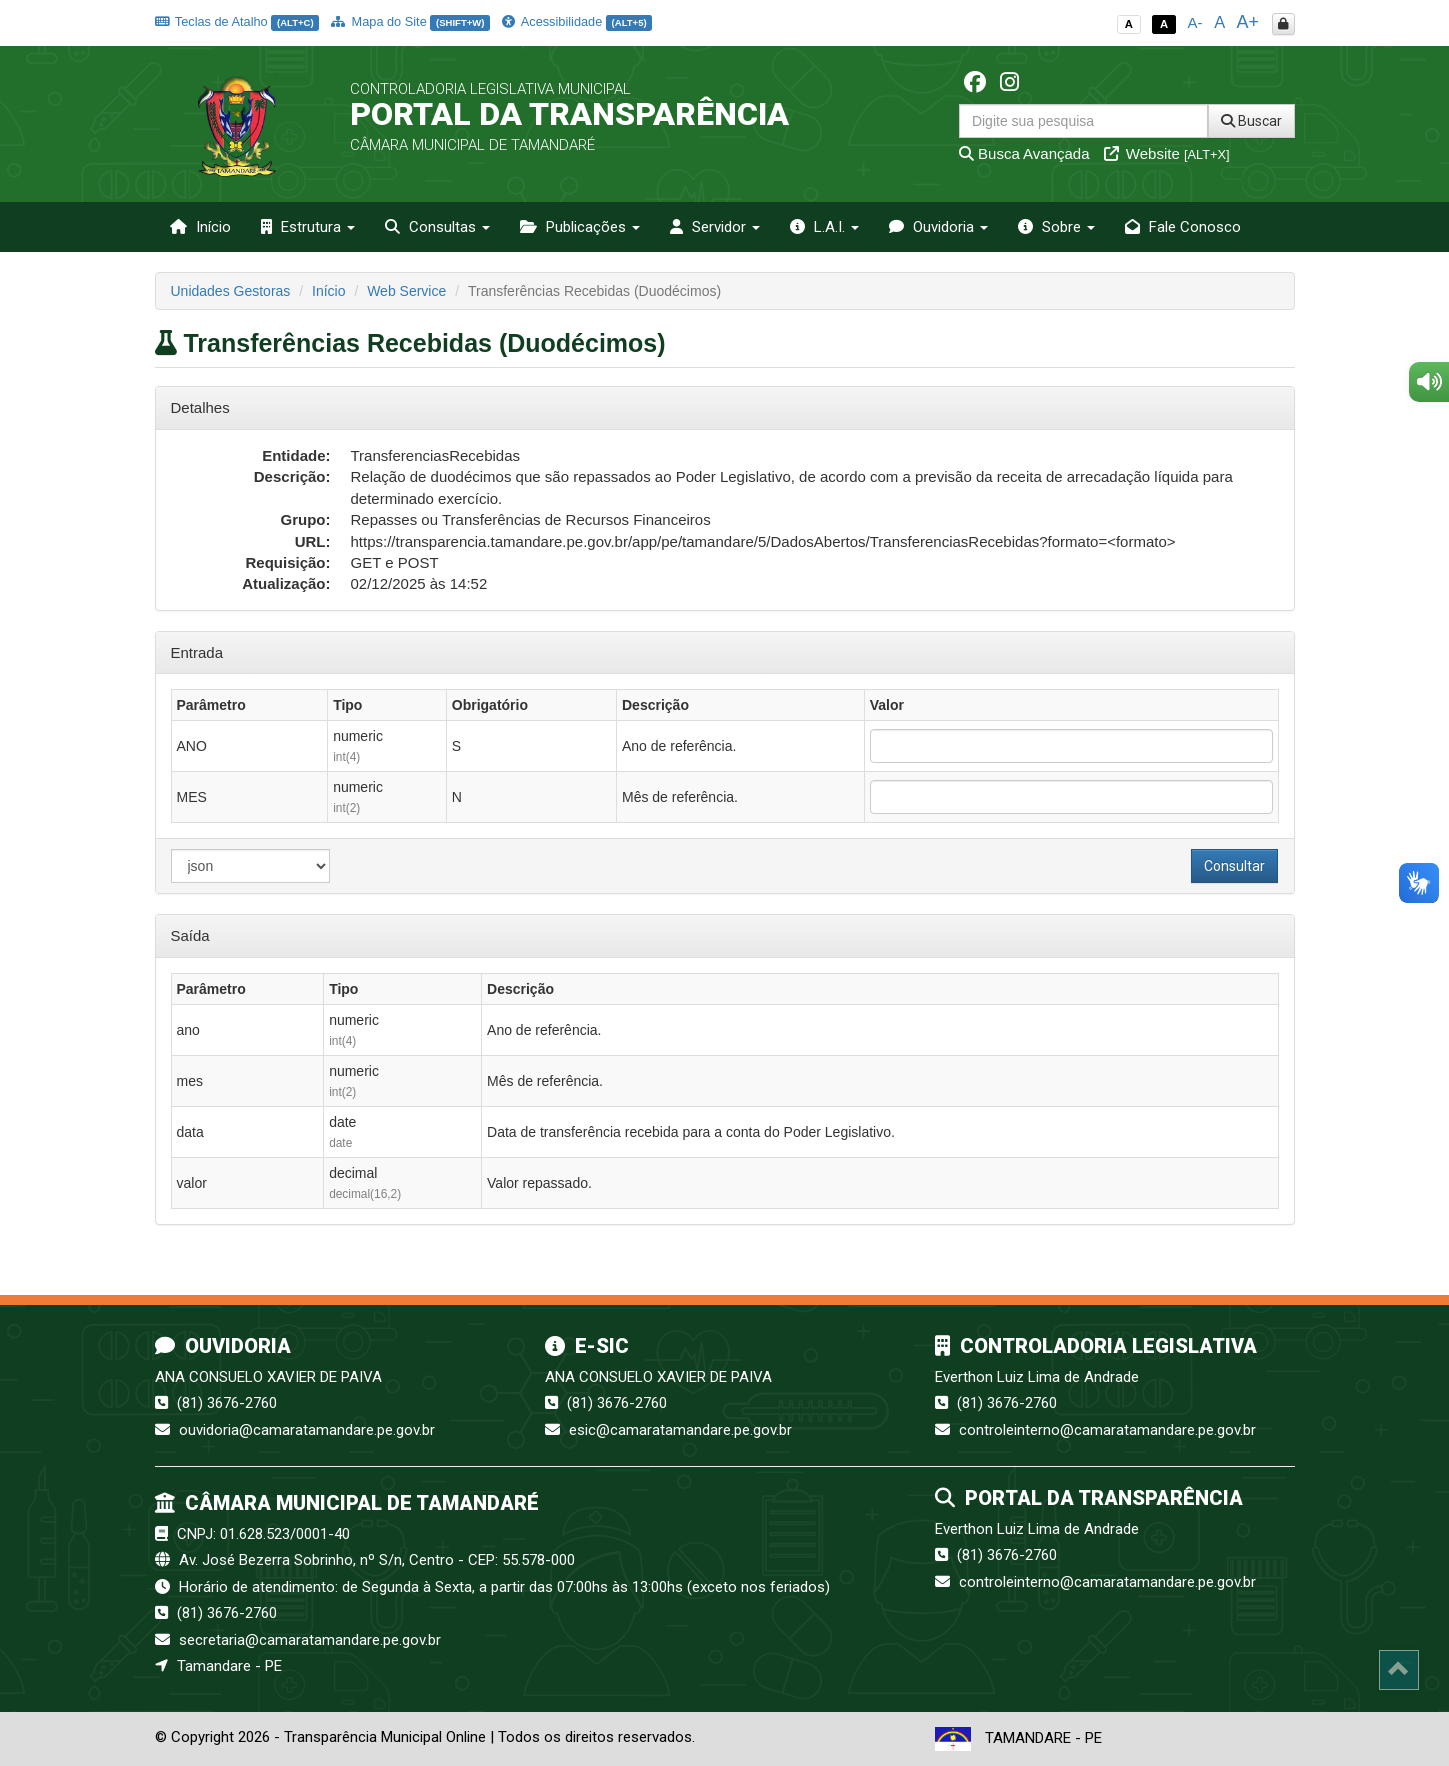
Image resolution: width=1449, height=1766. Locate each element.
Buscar (1251, 121)
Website (1167, 153)
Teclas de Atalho (237, 21)
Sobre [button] (1056, 227)
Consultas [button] (437, 227)
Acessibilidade (577, 21)
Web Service (406, 291)
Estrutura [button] (308, 227)
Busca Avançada (1024, 153)
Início (200, 227)
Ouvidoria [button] (938, 227)
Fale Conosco (1183, 227)
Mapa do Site (410, 21)
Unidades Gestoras (231, 291)
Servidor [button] (715, 227)
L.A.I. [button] (824, 227)
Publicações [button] (580, 227)
